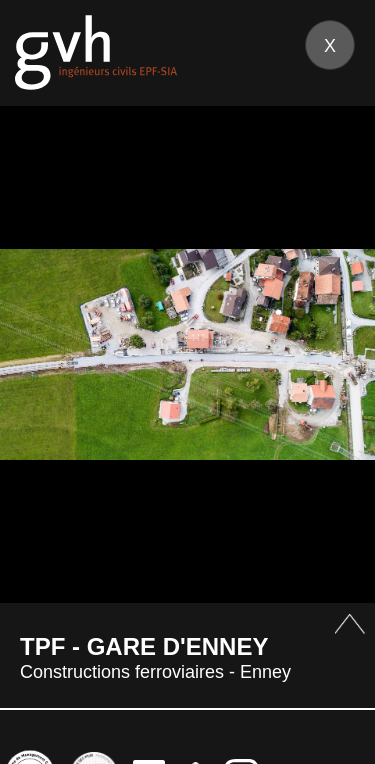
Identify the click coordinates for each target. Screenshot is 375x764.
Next (335, 353)
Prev (39, 353)
